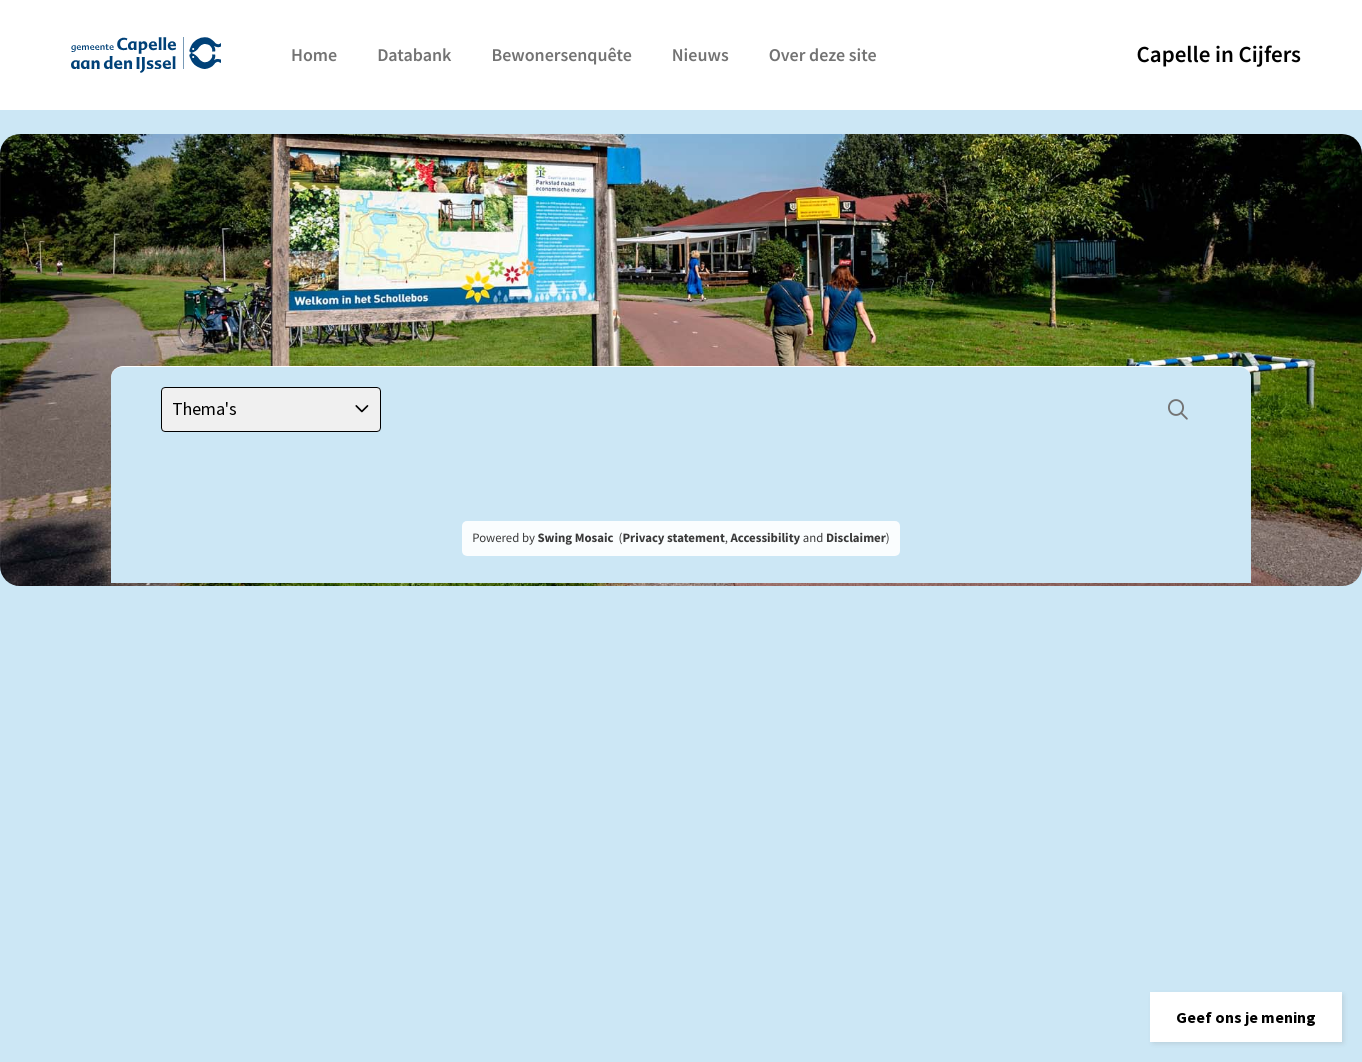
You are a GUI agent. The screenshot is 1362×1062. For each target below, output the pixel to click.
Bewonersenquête (561, 54)
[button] (1246, 1017)
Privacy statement (673, 538)
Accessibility (766, 538)
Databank (414, 54)
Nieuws (700, 54)
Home (314, 54)
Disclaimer (856, 538)
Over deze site (823, 54)
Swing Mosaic (575, 538)
